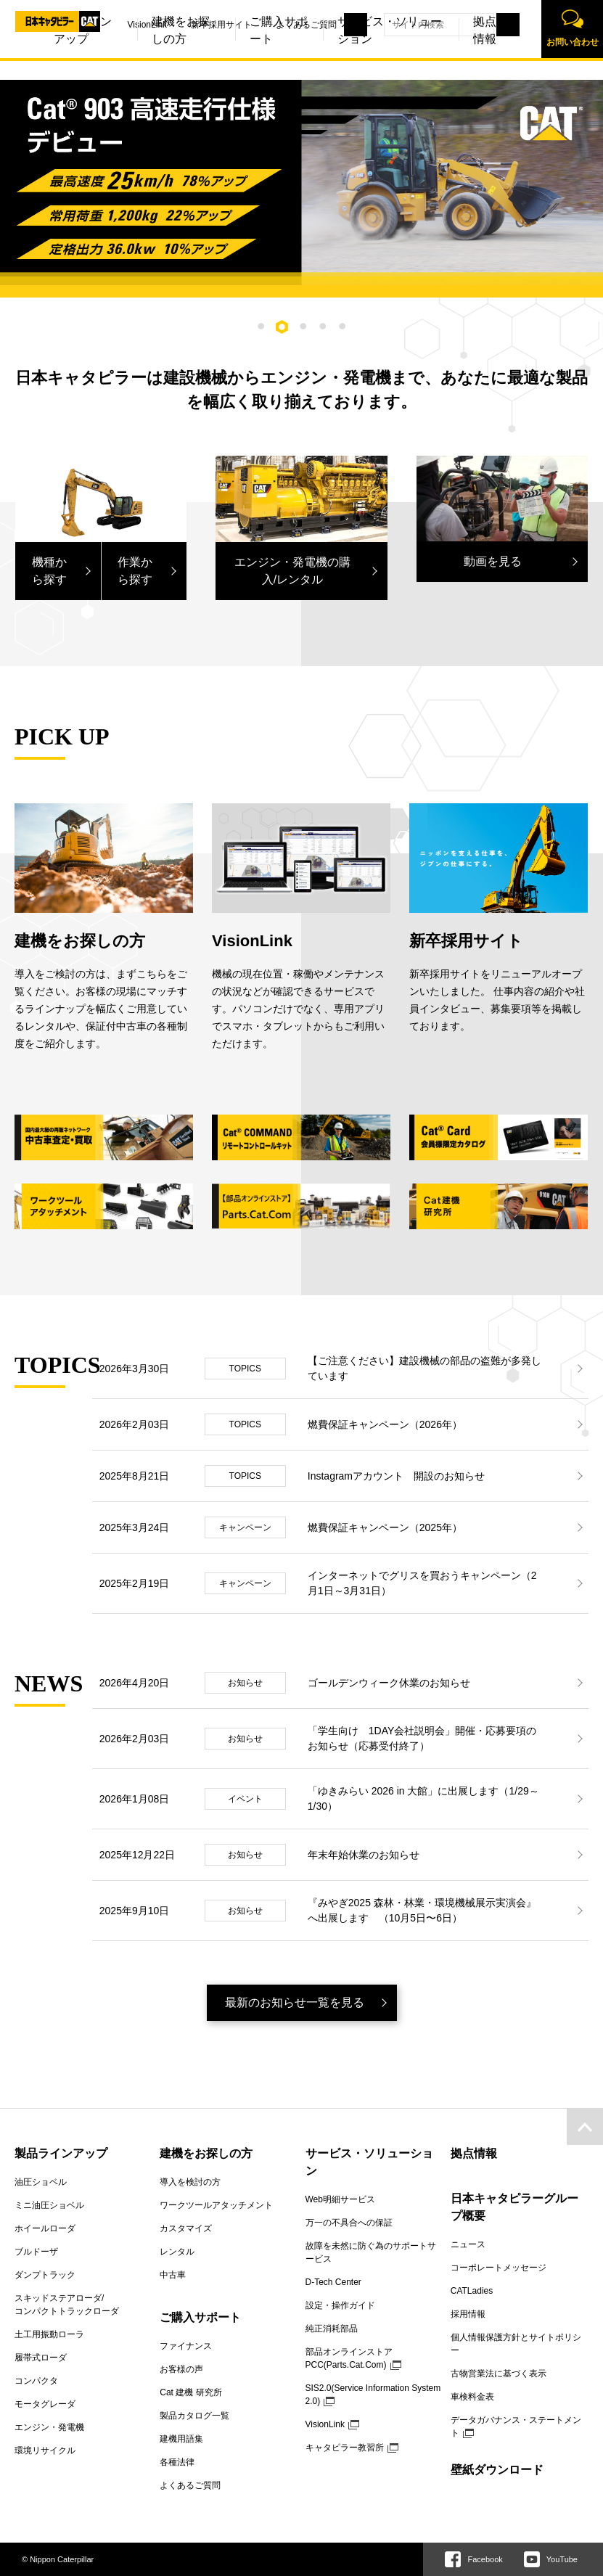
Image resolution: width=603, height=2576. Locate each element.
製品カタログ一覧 (194, 2416)
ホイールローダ (45, 2228)
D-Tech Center (333, 2282)
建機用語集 (181, 2439)
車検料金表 (472, 2397)
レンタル (177, 2252)
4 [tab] (323, 326)
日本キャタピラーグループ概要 (514, 2207)
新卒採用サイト (181, 25)
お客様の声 (181, 2369)
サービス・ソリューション (350, 66)
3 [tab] (303, 326)
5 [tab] (342, 326)
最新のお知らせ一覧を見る (294, 2002)
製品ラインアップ (61, 2153)
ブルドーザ (36, 2252)
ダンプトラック (45, 2275)
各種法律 (177, 2462)
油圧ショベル (41, 2182)
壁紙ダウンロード (497, 2470)
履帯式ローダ (41, 2358)
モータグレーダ (45, 2404)
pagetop (585, 2127)
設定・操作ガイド (340, 2305)
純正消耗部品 (331, 2328)
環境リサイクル (45, 2450)
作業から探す (135, 571)
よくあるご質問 (266, 25)
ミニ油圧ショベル (49, 2205)
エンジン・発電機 (49, 2427)
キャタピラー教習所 (344, 2447)
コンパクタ (36, 2381)
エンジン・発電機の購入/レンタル (292, 571)
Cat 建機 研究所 (190, 2392)
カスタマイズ (186, 2228)
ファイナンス (186, 2346)
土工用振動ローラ (49, 2334)
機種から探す (49, 571)
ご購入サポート (239, 66)
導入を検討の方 (190, 2182)
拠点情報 (444, 66)
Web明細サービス (340, 2199)
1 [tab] (260, 326)
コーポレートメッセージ (498, 2268)
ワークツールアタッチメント (216, 2205)
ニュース (468, 2244)
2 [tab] (282, 327)
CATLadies (472, 2291)
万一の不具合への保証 (349, 2223)
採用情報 (468, 2314)
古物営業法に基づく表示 (498, 2373)
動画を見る (493, 561)
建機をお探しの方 (141, 66)
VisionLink (107, 25)
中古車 (173, 2275)
